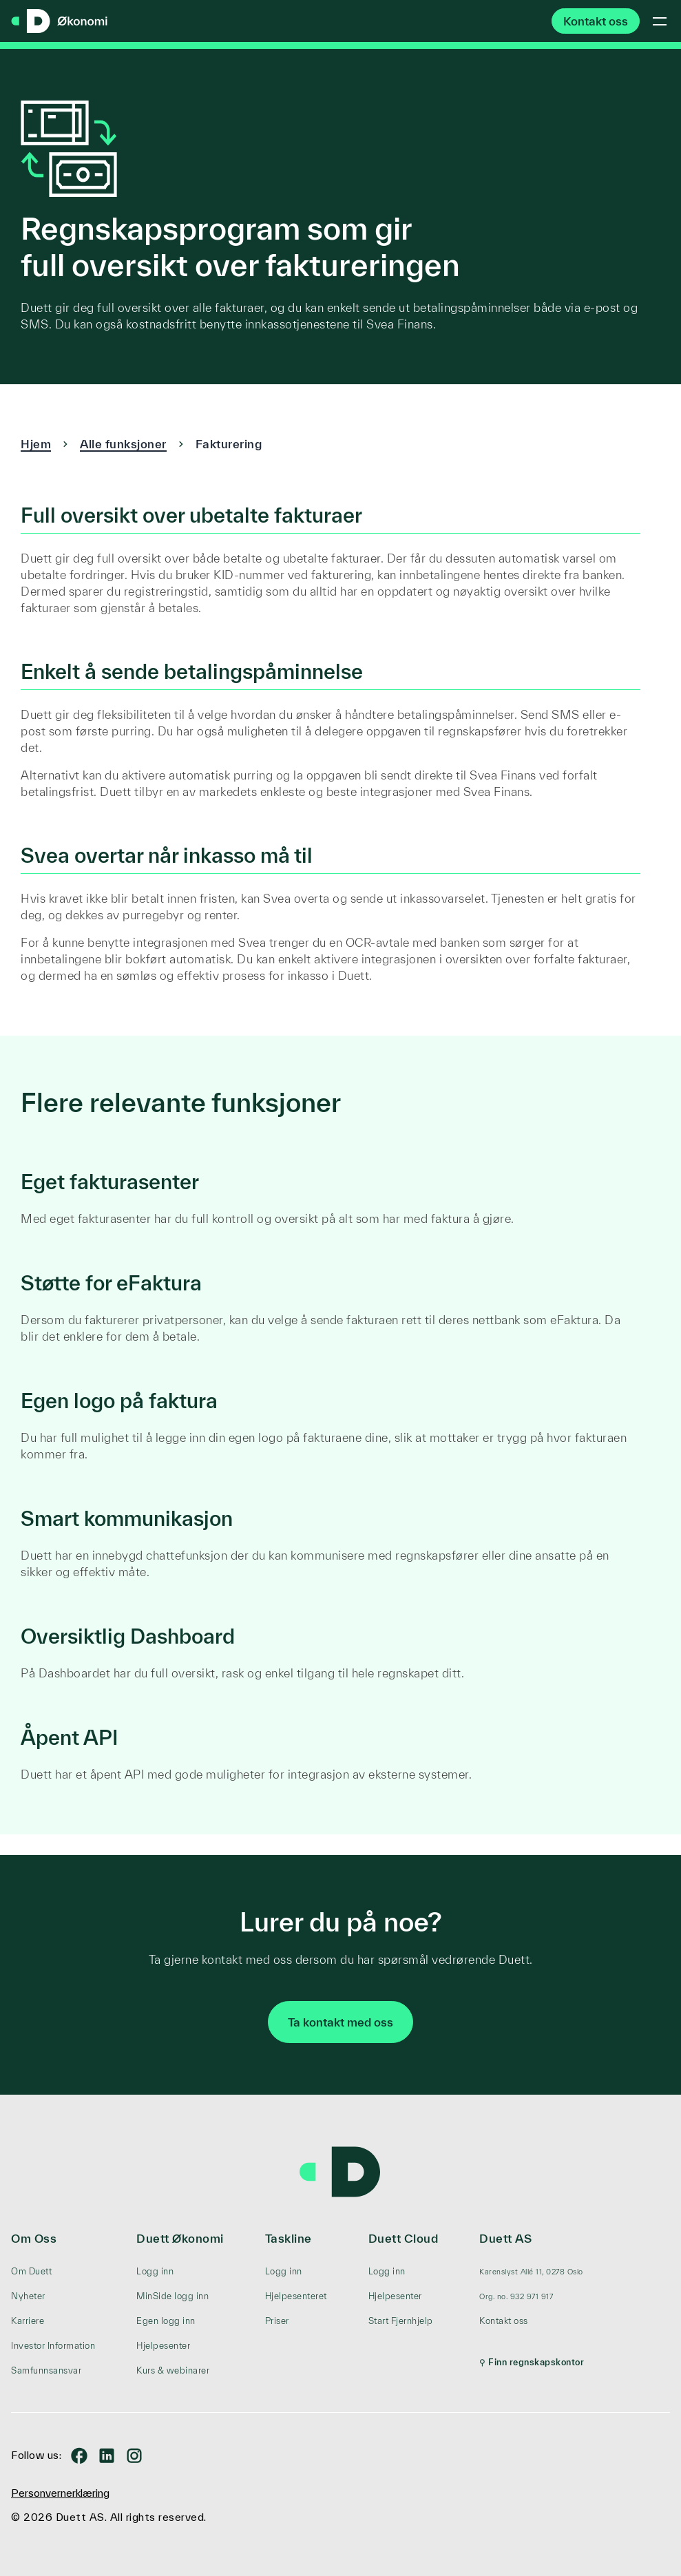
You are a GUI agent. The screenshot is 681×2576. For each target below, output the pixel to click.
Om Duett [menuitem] (31, 2271)
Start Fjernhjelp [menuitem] (400, 2321)
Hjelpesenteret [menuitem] (296, 2296)
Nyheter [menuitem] (28, 2296)
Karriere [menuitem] (27, 2321)
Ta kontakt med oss (340, 2022)
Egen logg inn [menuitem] (166, 2321)
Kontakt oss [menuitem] (503, 2321)
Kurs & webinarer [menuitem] (172, 2370)
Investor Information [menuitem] (53, 2346)
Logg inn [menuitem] (155, 2271)
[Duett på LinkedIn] (106, 2455)
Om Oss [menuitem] (33, 2238)
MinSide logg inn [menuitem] (172, 2296)
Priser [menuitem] (277, 2321)
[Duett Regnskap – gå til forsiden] (59, 22)
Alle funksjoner (123, 443)
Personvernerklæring (60, 2493)
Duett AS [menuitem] (505, 2238)
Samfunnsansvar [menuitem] (46, 2370)
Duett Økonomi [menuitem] (180, 2238)
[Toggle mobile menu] (659, 21)
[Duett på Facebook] (79, 2455)
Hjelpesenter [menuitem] (163, 2346)
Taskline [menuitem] (288, 2238)
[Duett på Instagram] (134, 2455)
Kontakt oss (595, 21)
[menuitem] (531, 2271)
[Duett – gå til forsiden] (341, 2171)
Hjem (36, 443)
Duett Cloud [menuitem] (403, 2238)
